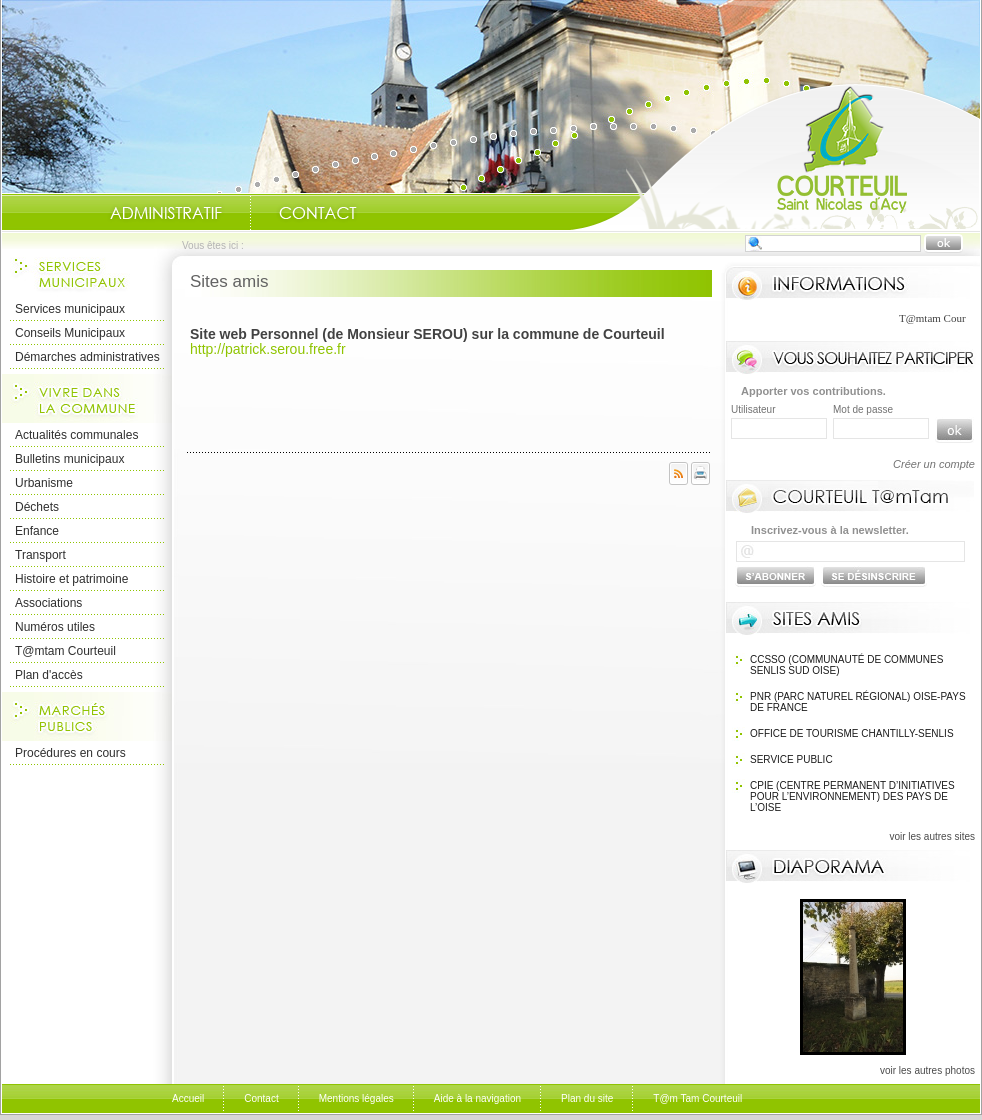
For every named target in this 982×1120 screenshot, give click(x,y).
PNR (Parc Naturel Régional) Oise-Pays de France (858, 702)
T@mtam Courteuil (65, 651)
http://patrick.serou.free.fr (268, 349)
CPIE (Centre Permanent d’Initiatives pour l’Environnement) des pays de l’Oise (852, 796)
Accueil (775, 156)
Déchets (37, 507)
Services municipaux (70, 309)
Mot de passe (863, 409)
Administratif (166, 213)
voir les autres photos (927, 1070)
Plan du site (587, 1098)
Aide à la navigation (477, 1098)
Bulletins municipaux (69, 459)
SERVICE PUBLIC (791, 759)
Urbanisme (44, 483)
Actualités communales (76, 435)
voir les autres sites (932, 836)
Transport (40, 555)
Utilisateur (753, 409)
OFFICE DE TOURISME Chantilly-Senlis (852, 733)
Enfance (37, 531)
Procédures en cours (70, 753)
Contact (318, 213)
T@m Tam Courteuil (697, 1098)
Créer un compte (934, 464)
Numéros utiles (55, 627)
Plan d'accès (49, 675)
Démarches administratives (87, 357)
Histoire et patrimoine (71, 579)
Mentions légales (356, 1098)
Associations (48, 603)
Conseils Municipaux (70, 333)
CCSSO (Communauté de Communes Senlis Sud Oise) (846, 665)
